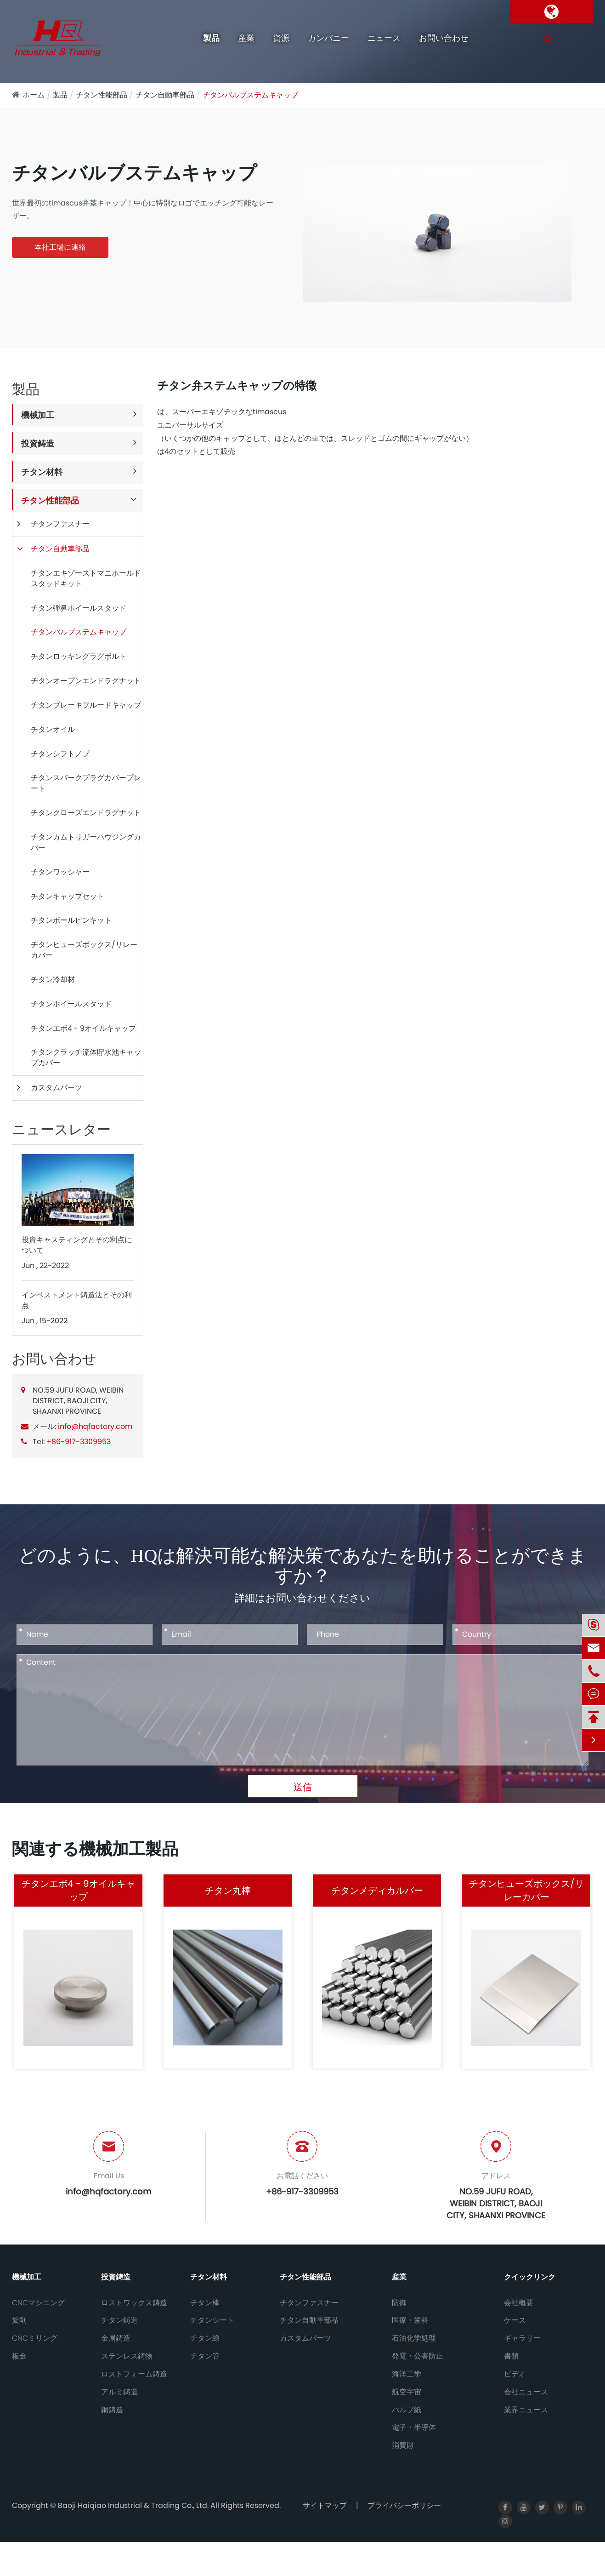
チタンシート (212, 2320)
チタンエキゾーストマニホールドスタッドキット (86, 578)
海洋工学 (406, 2374)
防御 (399, 2303)
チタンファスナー (60, 524)
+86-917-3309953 (78, 1441)
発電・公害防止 (417, 2356)
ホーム (34, 95)
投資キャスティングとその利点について (77, 1245)
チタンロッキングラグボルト (78, 656)
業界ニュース (526, 2410)
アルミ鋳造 (119, 2392)
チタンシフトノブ (60, 753)
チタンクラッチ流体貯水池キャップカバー (86, 1057)
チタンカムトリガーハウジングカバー (86, 842)
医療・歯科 (410, 2320)
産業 (246, 38)
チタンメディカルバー (377, 1890)
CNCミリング (34, 2338)
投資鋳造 (37, 443)
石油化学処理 (414, 2338)
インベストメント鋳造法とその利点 (77, 1300)
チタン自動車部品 (165, 95)
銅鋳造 (112, 2410)
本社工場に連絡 (60, 247)
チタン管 (205, 2356)
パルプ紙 (406, 2410)
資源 (281, 38)
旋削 (19, 2320)
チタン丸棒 (228, 1890)
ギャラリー (522, 2338)
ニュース (384, 38)
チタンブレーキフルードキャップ (86, 705)
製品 (211, 38)
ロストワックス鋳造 (134, 2303)
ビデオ (515, 2374)
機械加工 (37, 415)
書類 (511, 2356)
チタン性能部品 (101, 95)
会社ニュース (526, 2392)
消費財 (403, 2445)
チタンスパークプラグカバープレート (86, 783)
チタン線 (205, 2338)
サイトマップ (325, 2505)
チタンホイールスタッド (71, 1004)
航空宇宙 (406, 2392)
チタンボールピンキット (71, 920)
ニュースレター (61, 1129)
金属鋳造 (115, 2338)
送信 (303, 1787)
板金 (19, 2356)
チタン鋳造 (119, 2320)
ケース (515, 2320)
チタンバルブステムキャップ (250, 95)
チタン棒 (205, 2303)
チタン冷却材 (53, 979)
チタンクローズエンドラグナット (86, 812)
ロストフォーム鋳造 (134, 2374)
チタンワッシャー (60, 872)
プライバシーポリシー (404, 2505)
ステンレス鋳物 (127, 2356)
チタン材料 (41, 472)
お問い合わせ (444, 38)
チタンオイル (53, 729)
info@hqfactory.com (95, 1426)
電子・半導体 (414, 2427)
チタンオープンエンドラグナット (86, 680)
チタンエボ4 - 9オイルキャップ (83, 1028)
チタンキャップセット (67, 896)
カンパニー (328, 38)
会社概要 (518, 2303)
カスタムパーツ (56, 1087)
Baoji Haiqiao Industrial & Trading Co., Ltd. (134, 2505)
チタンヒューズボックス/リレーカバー (84, 949)
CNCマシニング (38, 2303)
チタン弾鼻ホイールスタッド (78, 608)
